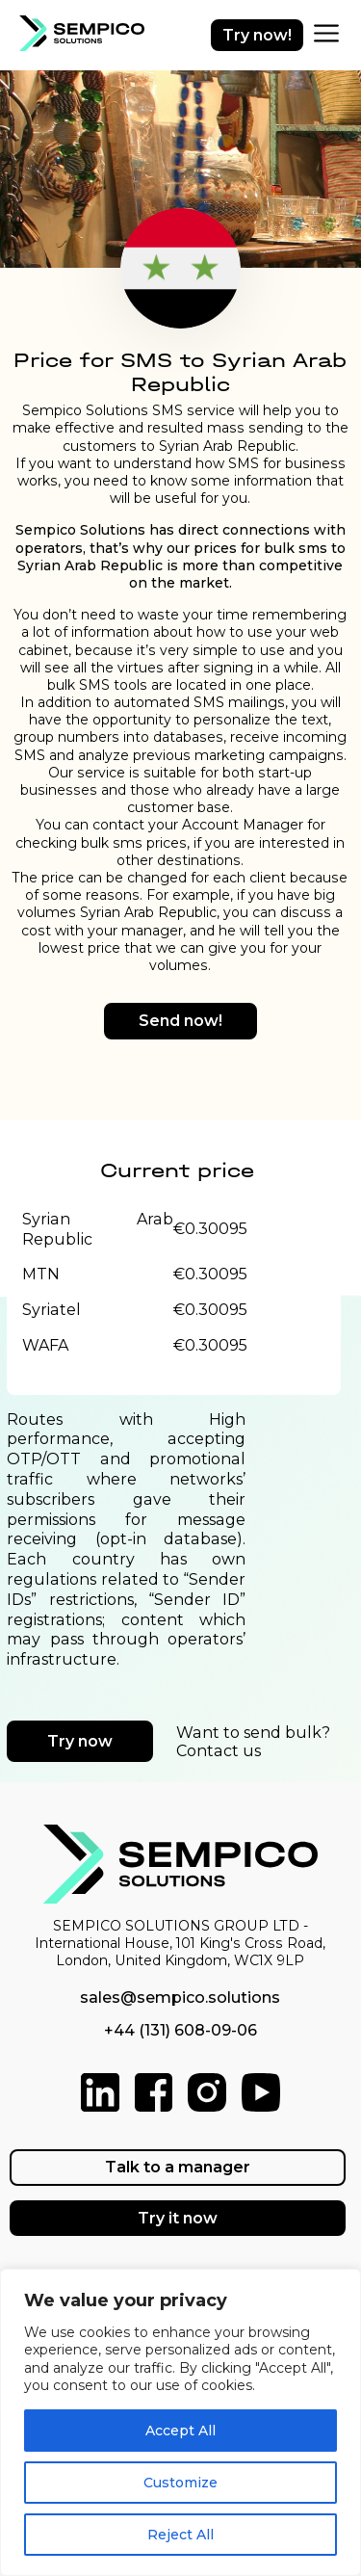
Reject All (180, 2534)
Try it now (178, 2218)
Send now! (180, 1021)
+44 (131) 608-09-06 (180, 2030)
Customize (180, 2482)
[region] (180, 2422)
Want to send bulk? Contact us (253, 1741)
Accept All (180, 2430)
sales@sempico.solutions (180, 1997)
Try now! (257, 35)
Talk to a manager (177, 2167)
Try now (80, 1741)
